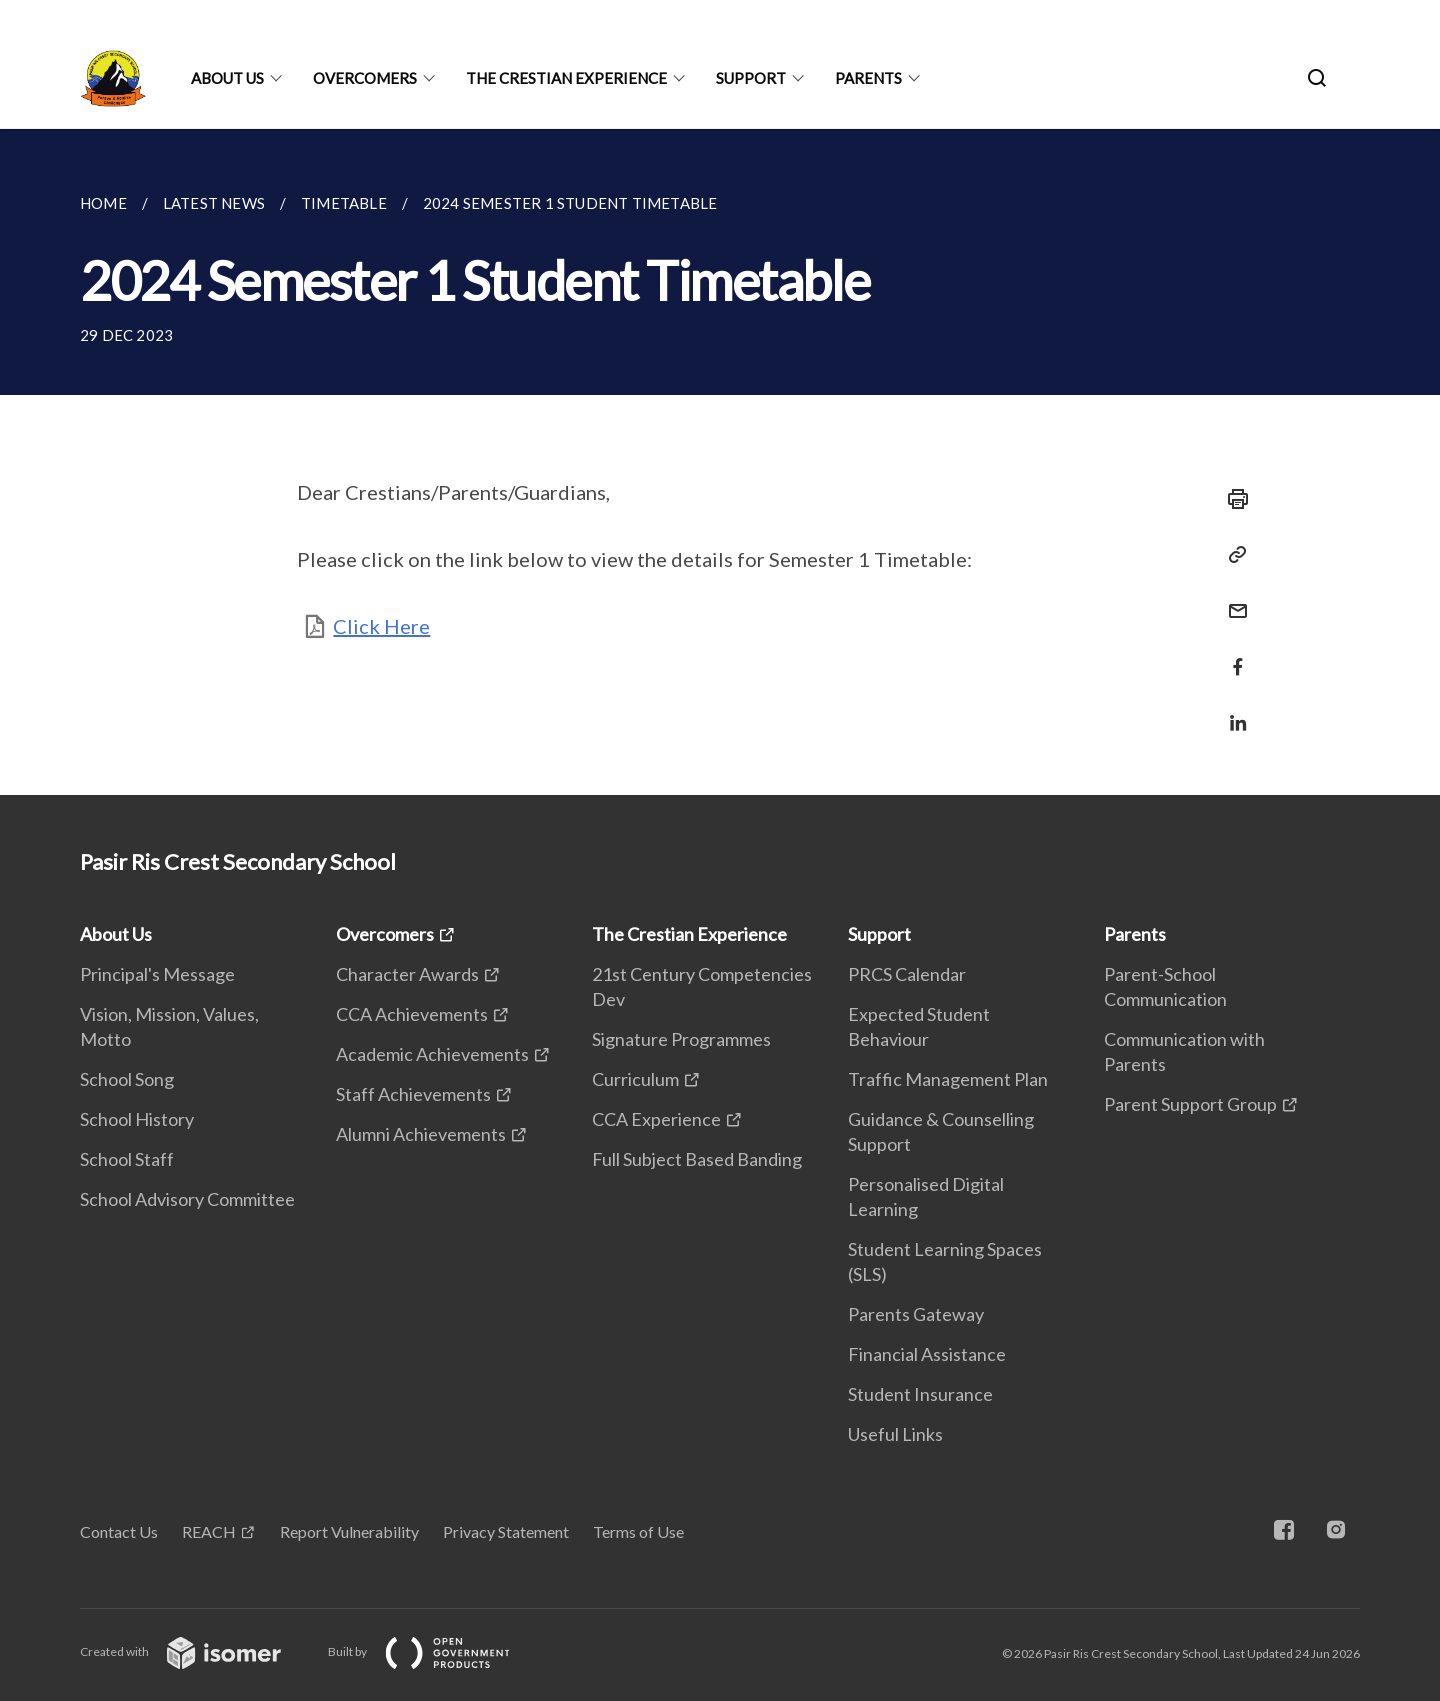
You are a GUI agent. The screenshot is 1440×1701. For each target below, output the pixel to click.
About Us (227, 78)
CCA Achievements (412, 1014)
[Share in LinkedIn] (1232, 710)
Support (751, 78)
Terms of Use (638, 1531)
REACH (209, 1531)
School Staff (127, 1159)
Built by (435, 1651)
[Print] (1232, 499)
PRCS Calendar (907, 974)
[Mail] (1232, 598)
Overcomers (365, 78)
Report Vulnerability (349, 1531)
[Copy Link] (1232, 555)
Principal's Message (157, 974)
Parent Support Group (1190, 1104)
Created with (196, 1651)
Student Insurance (920, 1394)
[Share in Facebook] (1232, 654)
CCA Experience (656, 1119)
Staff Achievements (413, 1094)
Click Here (381, 626)
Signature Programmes (681, 1039)
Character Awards (407, 974)
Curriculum (635, 1079)
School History (137, 1119)
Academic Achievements (432, 1054)
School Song (127, 1079)
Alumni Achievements (421, 1134)
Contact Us (119, 1531)
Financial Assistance (927, 1354)
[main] (720, 462)
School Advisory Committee (187, 1199)
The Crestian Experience (566, 78)
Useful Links (895, 1434)
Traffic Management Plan (948, 1079)
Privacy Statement (506, 1531)
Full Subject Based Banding (697, 1159)
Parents (868, 78)
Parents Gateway (916, 1314)
